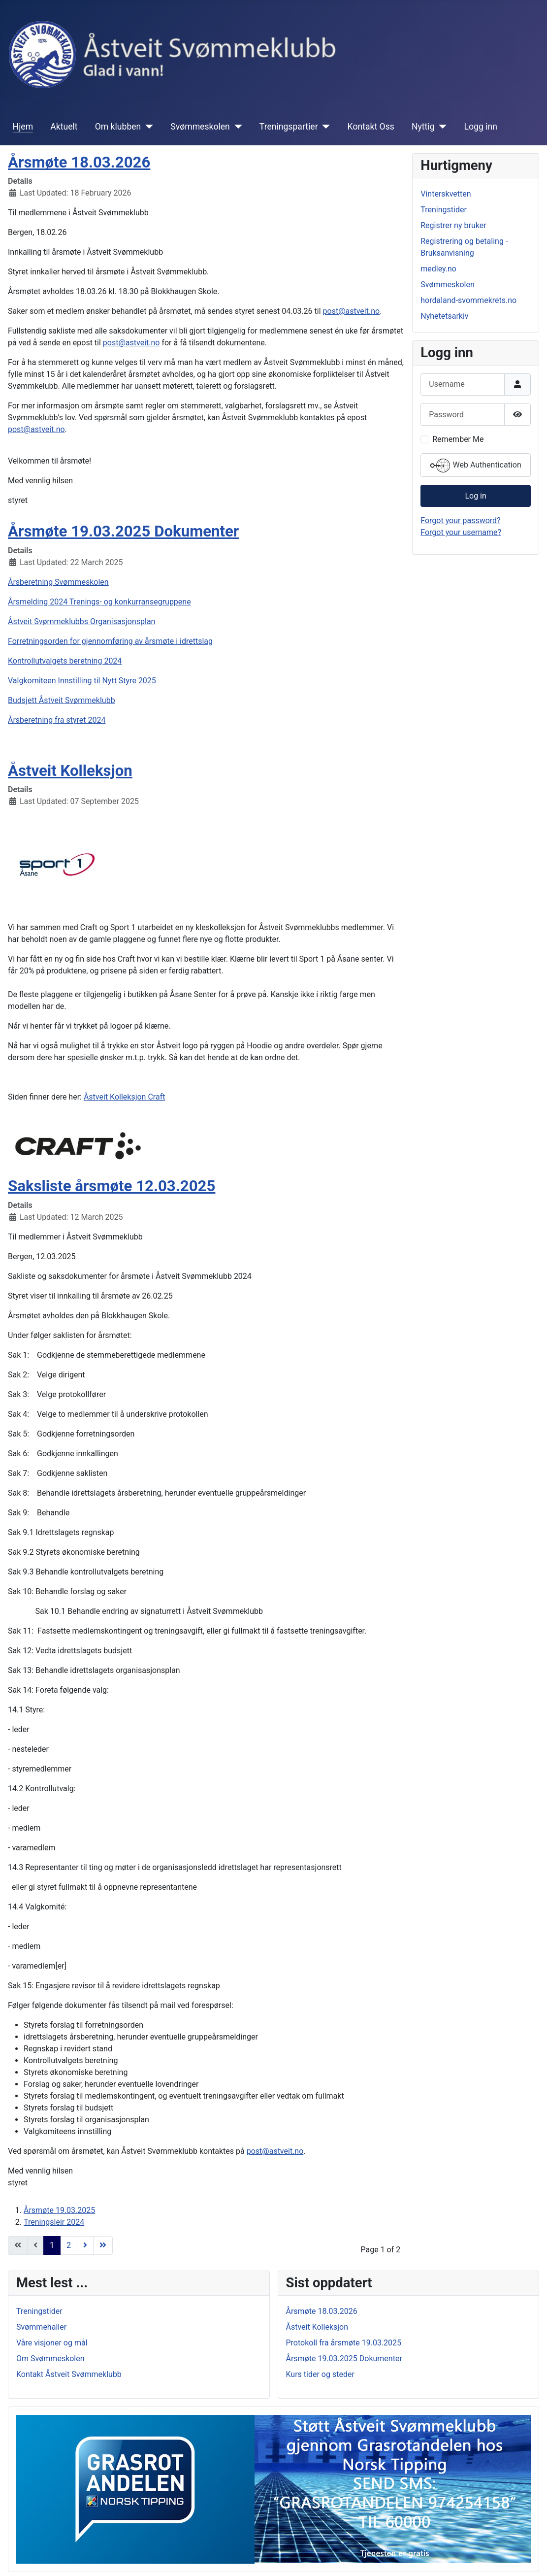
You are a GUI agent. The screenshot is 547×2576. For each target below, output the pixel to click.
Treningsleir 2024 (54, 2222)
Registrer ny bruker (453, 225)
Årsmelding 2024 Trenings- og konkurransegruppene (99, 601)
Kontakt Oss (371, 127)
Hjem (23, 127)
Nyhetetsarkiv (444, 316)
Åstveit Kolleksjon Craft (124, 1097)
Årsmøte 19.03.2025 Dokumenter (123, 531)
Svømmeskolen (200, 127)
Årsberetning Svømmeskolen (58, 582)
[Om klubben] (147, 126)
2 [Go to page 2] (68, 2245)
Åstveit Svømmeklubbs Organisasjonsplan (81, 621)
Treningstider (443, 209)
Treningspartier (288, 127)
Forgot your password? (460, 520)
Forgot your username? (460, 532)
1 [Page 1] (52, 2245)
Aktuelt (63, 127)
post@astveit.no (351, 311)
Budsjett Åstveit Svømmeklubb (61, 700)
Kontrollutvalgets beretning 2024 (65, 661)
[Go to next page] (85, 2245)
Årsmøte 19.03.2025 (59, 2210)
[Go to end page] (103, 2245)
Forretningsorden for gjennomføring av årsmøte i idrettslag (110, 641)
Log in (475, 496)
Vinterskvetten (445, 194)
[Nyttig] (441, 126)
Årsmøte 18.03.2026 (79, 162)
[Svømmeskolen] (236, 126)
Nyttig (423, 127)
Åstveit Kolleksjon (70, 771)
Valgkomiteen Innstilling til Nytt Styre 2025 (82, 680)
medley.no (438, 268)
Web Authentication (475, 465)
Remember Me (457, 439)
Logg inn (480, 127)
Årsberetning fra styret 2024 (56, 720)
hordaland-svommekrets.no (468, 300)
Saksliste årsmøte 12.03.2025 (111, 1186)
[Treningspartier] (324, 126)
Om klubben (118, 127)
